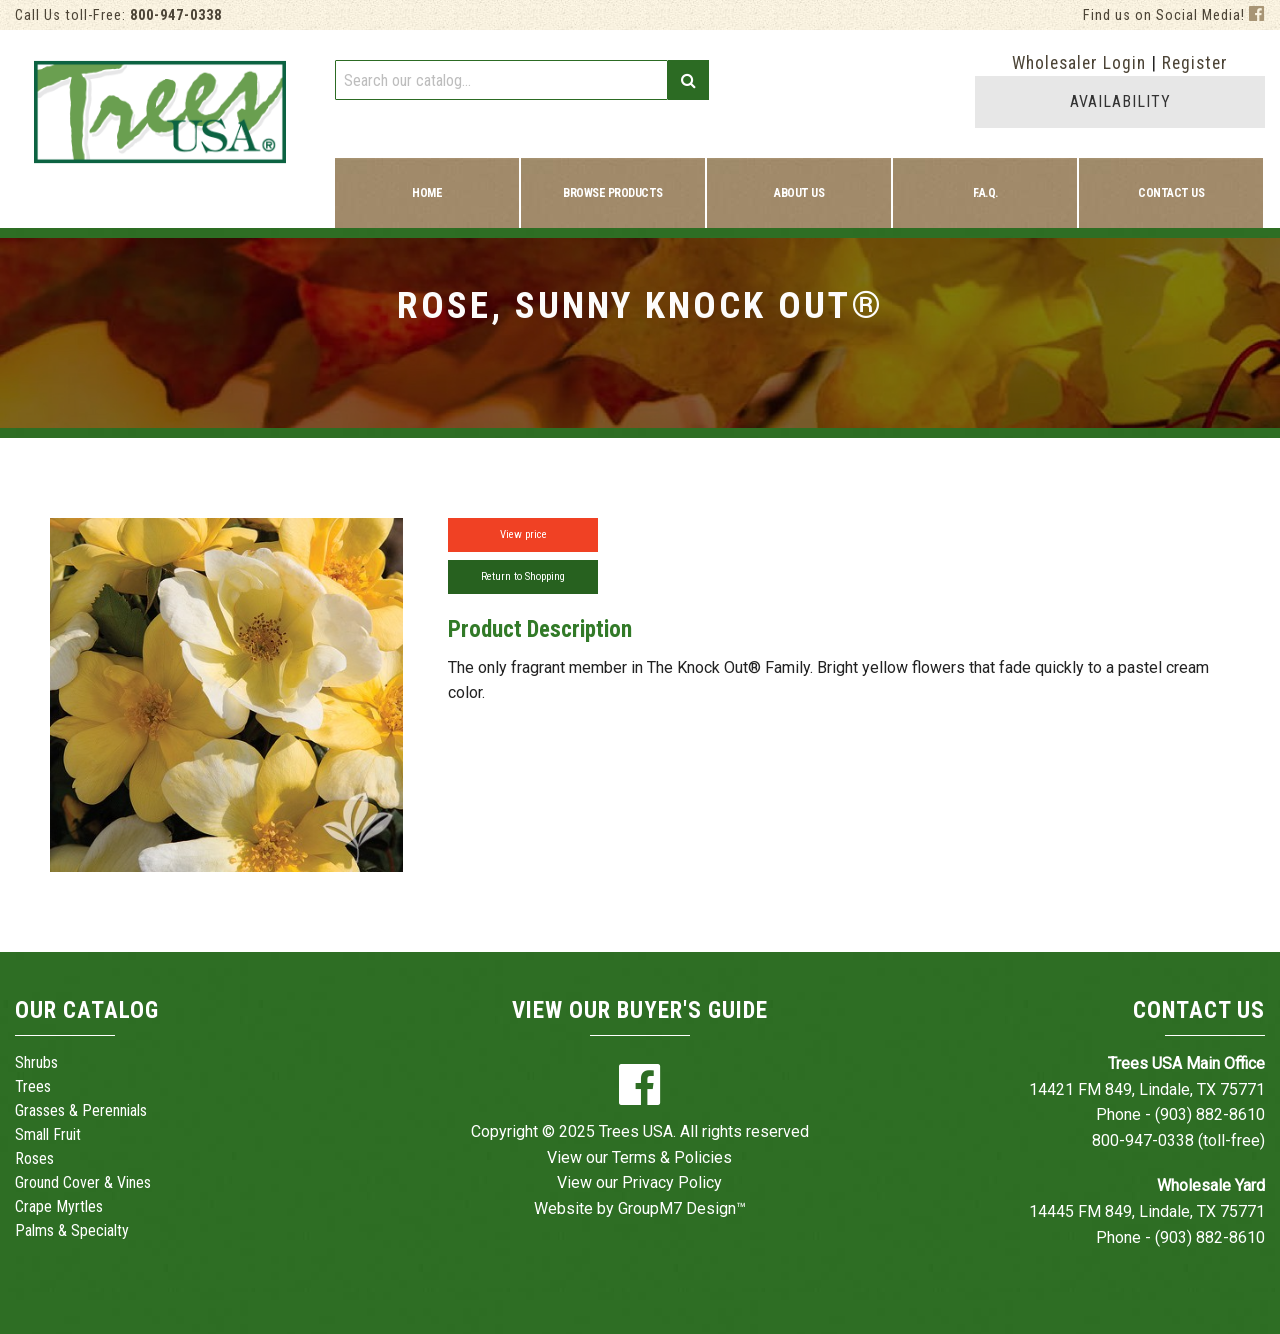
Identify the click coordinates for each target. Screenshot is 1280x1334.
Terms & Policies (672, 1157)
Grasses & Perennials (81, 1110)
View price (523, 534)
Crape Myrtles (59, 1206)
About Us (799, 193)
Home (427, 193)
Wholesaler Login (1079, 63)
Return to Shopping (523, 576)
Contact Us (1171, 193)
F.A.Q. (985, 193)
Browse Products (613, 193)
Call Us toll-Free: (118, 15)
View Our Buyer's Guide (640, 1010)
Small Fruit (48, 1134)
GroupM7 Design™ (682, 1208)
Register (1195, 63)
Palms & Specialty (72, 1230)
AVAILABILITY (1120, 101)
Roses (34, 1158)
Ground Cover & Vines (83, 1182)
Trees (33, 1086)
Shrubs (36, 1062)
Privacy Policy (672, 1182)
